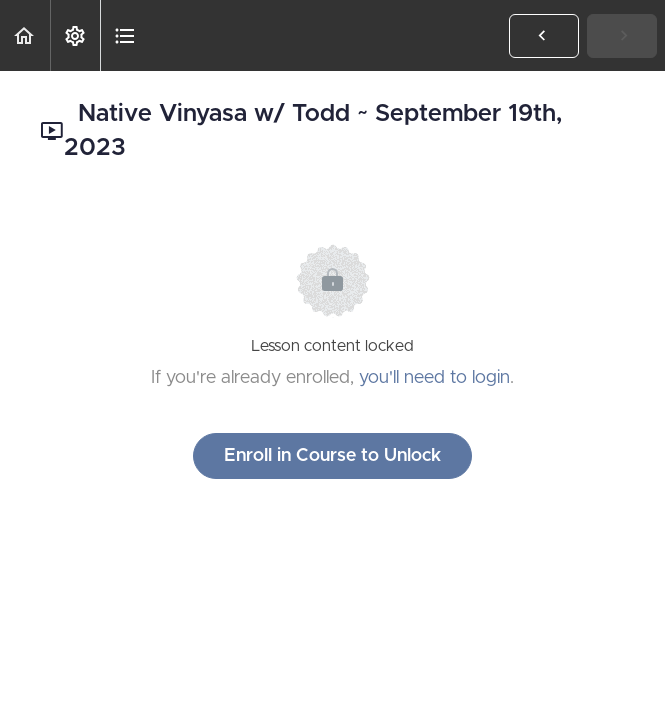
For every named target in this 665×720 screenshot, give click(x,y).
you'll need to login (434, 378)
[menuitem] (75, 35)
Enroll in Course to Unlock (332, 456)
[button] (25, 35)
